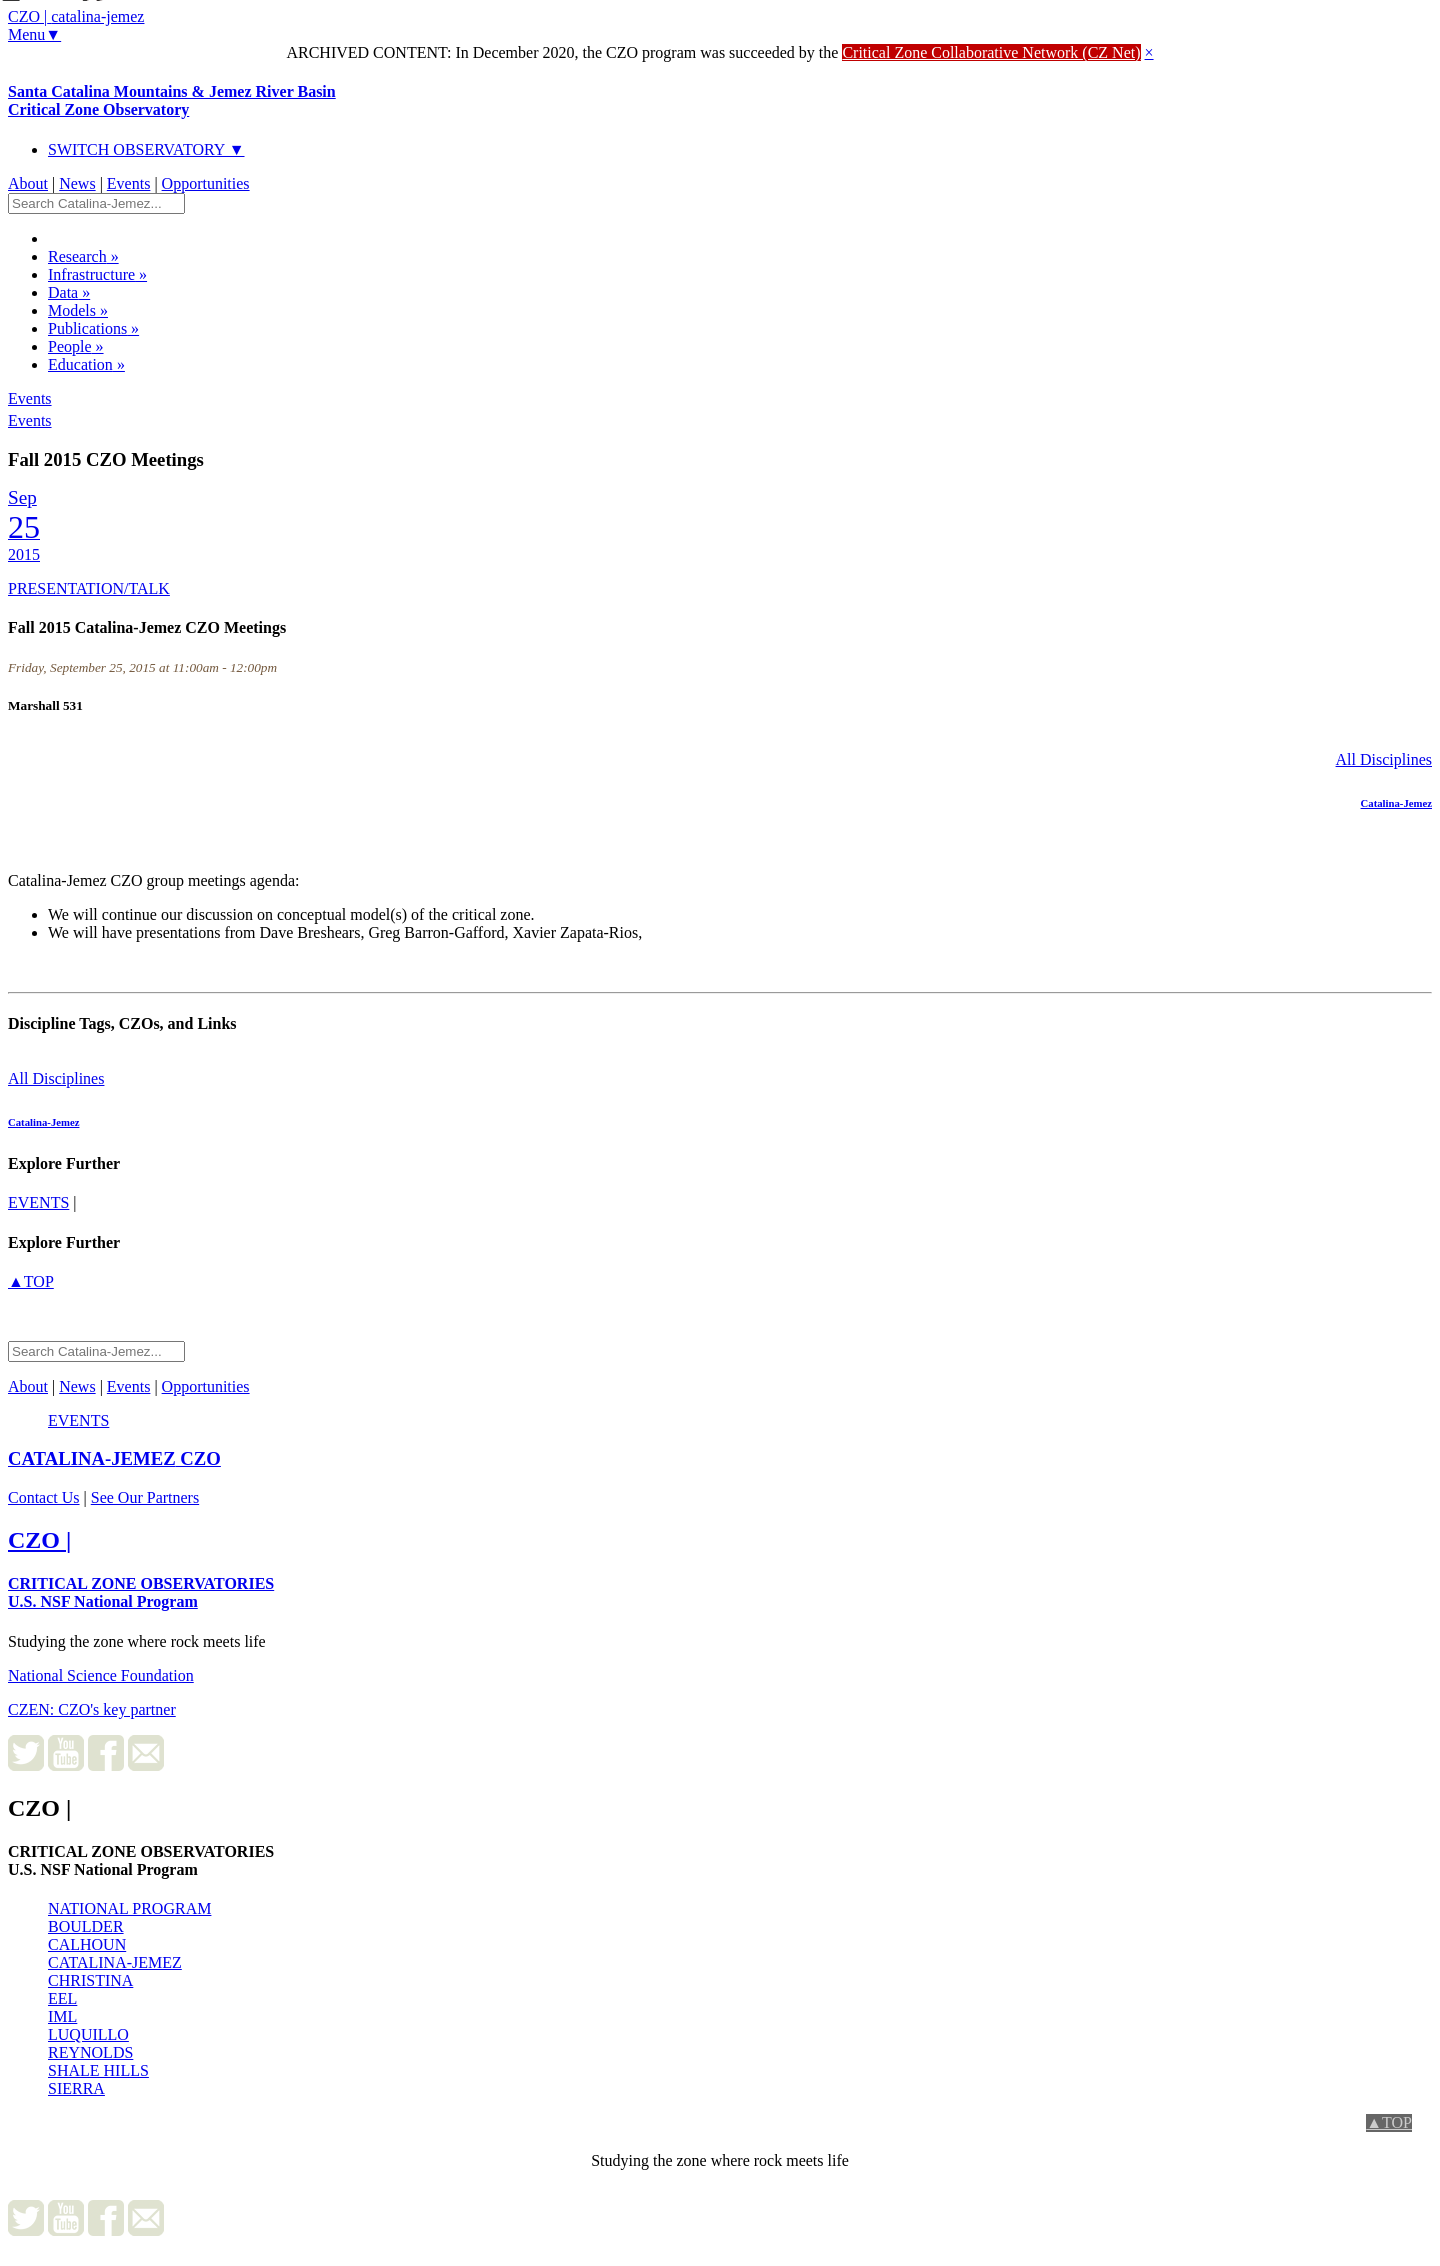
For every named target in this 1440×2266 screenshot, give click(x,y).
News (77, 183)
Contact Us (44, 1497)
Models (78, 310)
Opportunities (206, 183)
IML (62, 2016)
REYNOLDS (90, 2052)
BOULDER (86, 1926)
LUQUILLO (88, 2034)
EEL (62, 1998)
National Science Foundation (101, 1675)
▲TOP (31, 1281)
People (76, 346)
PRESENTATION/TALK (89, 588)
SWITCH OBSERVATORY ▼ (146, 149)
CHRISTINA (90, 1980)
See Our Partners (145, 1497)
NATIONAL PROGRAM (129, 1908)
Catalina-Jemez (1396, 803)
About (28, 183)
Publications (93, 328)
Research (83, 256)
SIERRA (76, 2088)
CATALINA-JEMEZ (115, 1962)
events (38, 1202)
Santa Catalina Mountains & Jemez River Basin (172, 100)
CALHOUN (87, 1944)
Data (69, 292)
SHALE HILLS (98, 2070)
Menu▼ (34, 34)
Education (86, 364)
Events (129, 183)
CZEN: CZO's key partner (92, 1709)
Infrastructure (97, 274)
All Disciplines (1384, 759)
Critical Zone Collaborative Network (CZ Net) (991, 52)
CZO (114, 1458)
